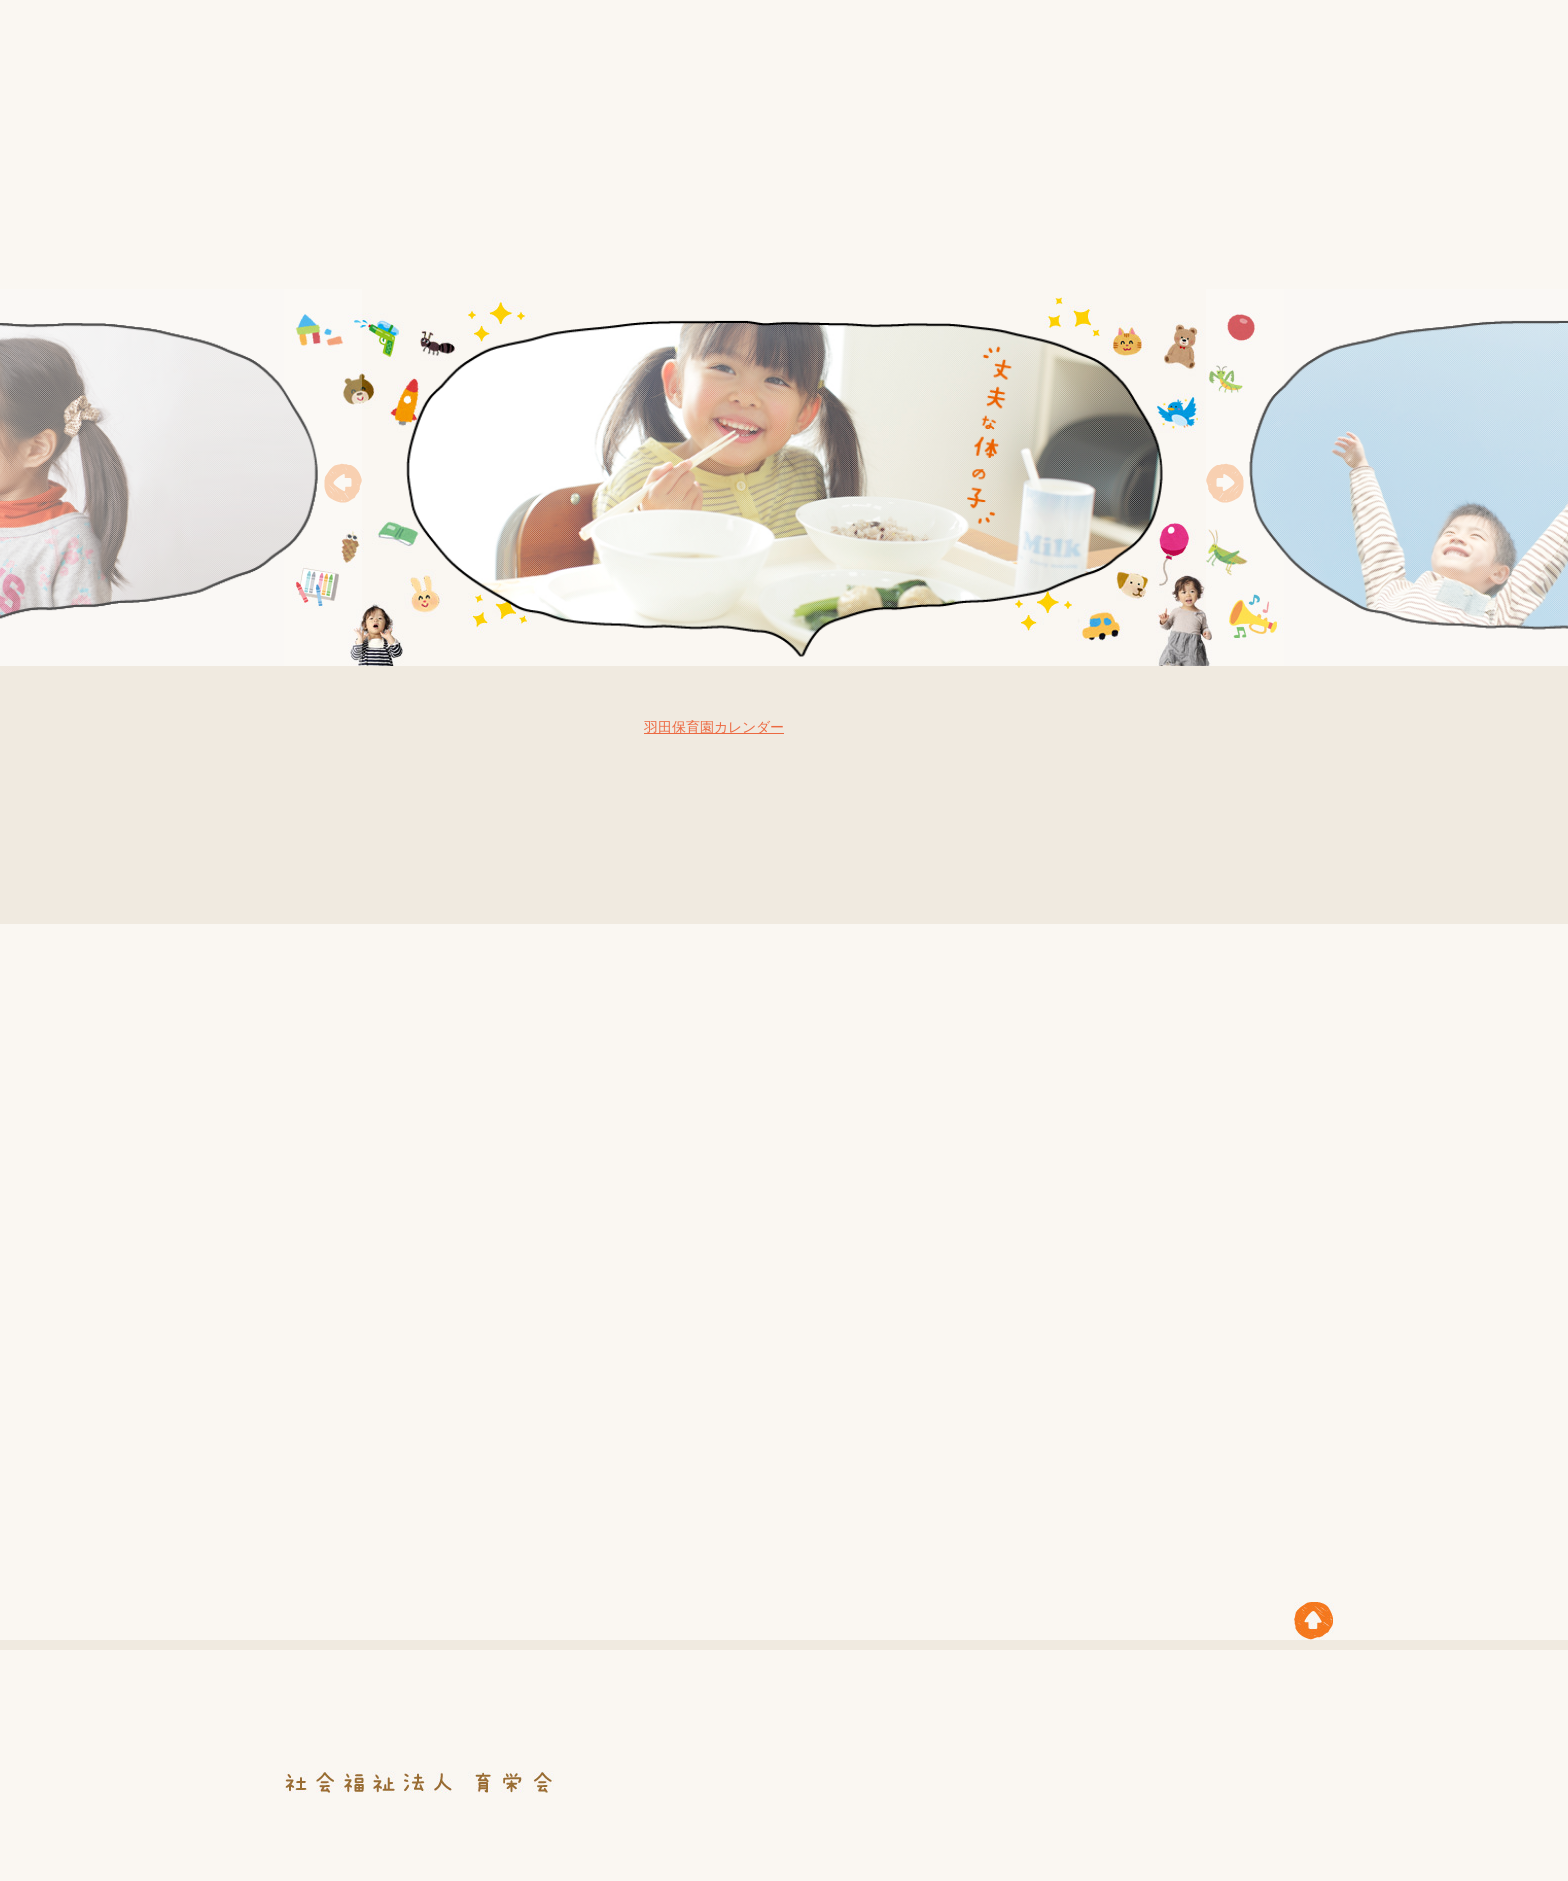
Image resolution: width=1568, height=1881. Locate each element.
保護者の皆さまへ (1050, 246)
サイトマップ (1237, 56)
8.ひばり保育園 (1102, 1100)
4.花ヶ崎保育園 (872, 1143)
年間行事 (730, 246)
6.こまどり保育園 (992, 1183)
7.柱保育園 (897, 1170)
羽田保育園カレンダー (714, 727)
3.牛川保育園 (1050, 996)
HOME (286, 246)
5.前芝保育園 (712, 1003)
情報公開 (594, 246)
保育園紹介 (874, 246)
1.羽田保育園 (842, 1118)
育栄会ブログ (1200, 838)
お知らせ (1139, 56)
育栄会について (431, 246)
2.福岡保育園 (943, 1195)
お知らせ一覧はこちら (401, 876)
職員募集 (1211, 246)
